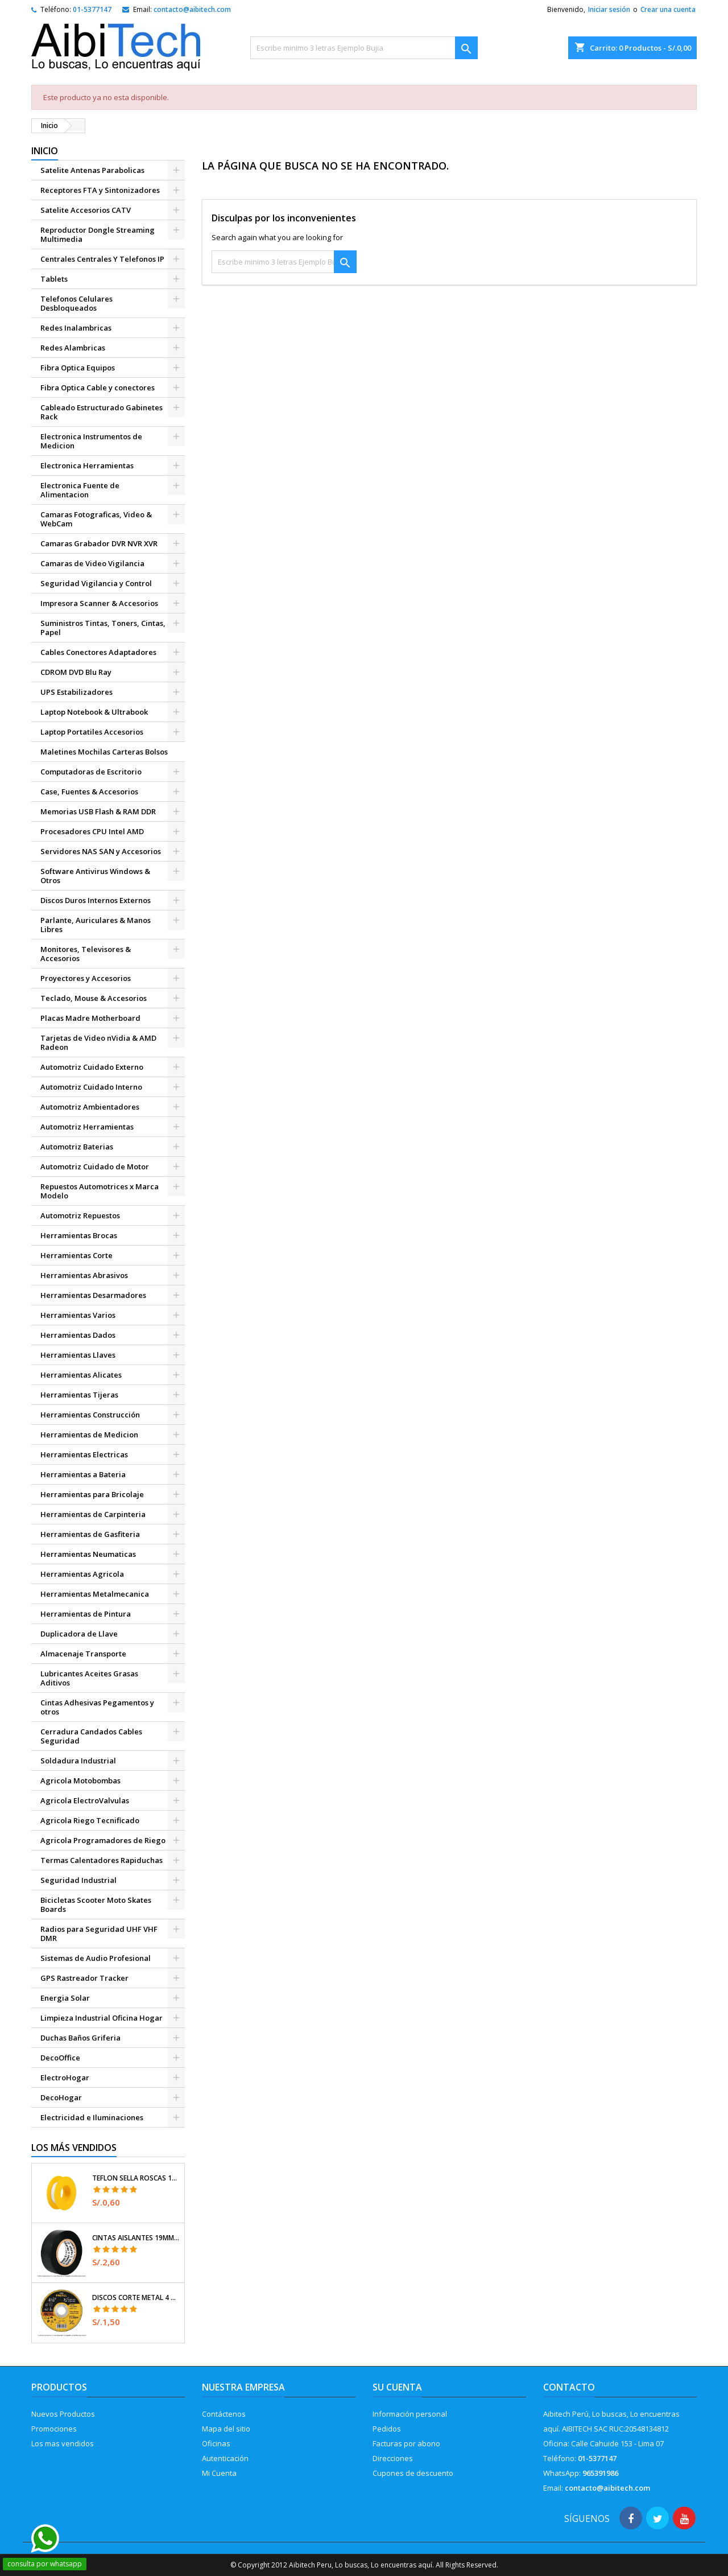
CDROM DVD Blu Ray (75, 672)
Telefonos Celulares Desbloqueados (76, 303)
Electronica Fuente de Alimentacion (79, 490)
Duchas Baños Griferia (80, 2038)
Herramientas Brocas (78, 1235)
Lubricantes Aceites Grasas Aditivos (89, 1678)
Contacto (569, 2387)
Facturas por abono (406, 2443)
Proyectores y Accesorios (85, 978)
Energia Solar (65, 1998)
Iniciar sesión (609, 9)
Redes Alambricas (72, 348)
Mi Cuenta (219, 2473)
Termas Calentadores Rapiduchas (101, 1860)
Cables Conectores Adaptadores (98, 652)
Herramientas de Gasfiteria (90, 1534)
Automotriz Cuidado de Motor (94, 1166)
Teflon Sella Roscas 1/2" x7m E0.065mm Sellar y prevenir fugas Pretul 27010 (136, 2178)
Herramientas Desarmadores (93, 1295)
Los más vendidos (74, 2147)
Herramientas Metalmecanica (94, 1594)
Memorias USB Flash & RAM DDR (98, 811)
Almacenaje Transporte (83, 1653)
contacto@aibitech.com (192, 9)
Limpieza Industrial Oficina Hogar (101, 2018)
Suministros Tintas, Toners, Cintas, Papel (103, 627)
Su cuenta (397, 2387)
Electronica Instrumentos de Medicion (91, 441)
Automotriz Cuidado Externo (91, 1067)
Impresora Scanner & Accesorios (99, 603)
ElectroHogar (64, 2077)
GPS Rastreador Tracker (84, 1978)
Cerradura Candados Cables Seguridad (91, 1736)
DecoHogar (61, 2097)
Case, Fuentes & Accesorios (89, 791)
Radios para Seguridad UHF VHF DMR (99, 1933)
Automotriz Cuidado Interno (91, 1087)
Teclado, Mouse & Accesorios (93, 998)
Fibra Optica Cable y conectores (97, 387)
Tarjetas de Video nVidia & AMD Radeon (98, 1042)
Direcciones (393, 2458)
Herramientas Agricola (82, 1574)
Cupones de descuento (413, 2473)
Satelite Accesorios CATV (85, 210)
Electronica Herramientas (87, 465)
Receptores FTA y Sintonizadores (100, 190)
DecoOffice (60, 2057)
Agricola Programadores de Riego (103, 1840)
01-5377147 (92, 9)
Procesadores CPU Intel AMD (92, 831)
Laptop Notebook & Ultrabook (94, 712)
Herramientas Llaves (77, 1355)
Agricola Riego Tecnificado (89, 1820)
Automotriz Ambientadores (89, 1107)
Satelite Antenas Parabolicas (92, 170)
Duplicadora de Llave (79, 1634)
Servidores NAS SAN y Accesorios (100, 851)
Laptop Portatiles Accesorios (91, 732)
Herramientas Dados (77, 1335)
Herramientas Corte (76, 1255)
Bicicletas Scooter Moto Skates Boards (95, 1904)
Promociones (54, 2428)
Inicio (44, 151)
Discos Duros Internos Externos (95, 900)
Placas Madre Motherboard (90, 1018)
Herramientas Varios (77, 1315)
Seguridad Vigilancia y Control (96, 583)
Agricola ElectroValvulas (84, 1800)
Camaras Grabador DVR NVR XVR (99, 543)
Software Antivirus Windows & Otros (95, 875)
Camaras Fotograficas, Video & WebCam (96, 519)
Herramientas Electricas (84, 1454)
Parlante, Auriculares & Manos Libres (95, 924)
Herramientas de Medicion (89, 1434)
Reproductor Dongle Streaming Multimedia (97, 234)
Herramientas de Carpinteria (93, 1514)
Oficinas (216, 2443)
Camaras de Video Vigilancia (92, 563)
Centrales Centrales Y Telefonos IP (102, 259)
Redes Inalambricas (75, 328)
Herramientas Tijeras (79, 1395)
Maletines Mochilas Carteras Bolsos (104, 752)
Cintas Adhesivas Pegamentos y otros (97, 1707)
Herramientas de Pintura (85, 1614)
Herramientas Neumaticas (88, 1554)
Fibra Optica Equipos (77, 367)
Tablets (54, 279)
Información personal (410, 2414)
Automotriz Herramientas (87, 1127)
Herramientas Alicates (81, 1375)
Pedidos (387, 2428)
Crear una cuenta (668, 9)
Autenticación (225, 2458)
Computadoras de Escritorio (91, 771)
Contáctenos (224, 2414)
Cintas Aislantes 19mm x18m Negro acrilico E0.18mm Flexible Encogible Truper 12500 (136, 2238)
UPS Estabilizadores (76, 692)
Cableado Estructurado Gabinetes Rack (101, 412)
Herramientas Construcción (90, 1414)
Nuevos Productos (63, 2414)
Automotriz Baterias (76, 1146)
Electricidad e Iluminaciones (91, 2117)
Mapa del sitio (226, 2428)
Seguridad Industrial (78, 1880)
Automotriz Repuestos (80, 1215)
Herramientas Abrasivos (84, 1275)
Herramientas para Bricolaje (92, 1494)
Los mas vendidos (62, 2443)
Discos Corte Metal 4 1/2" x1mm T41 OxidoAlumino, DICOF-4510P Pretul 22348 (136, 2297)
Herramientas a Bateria (83, 1474)
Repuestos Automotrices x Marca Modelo (99, 1191)
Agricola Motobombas (80, 1780)
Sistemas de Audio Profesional (95, 1958)
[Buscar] (364, 47)
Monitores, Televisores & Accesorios (85, 953)
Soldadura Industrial (78, 1760)
